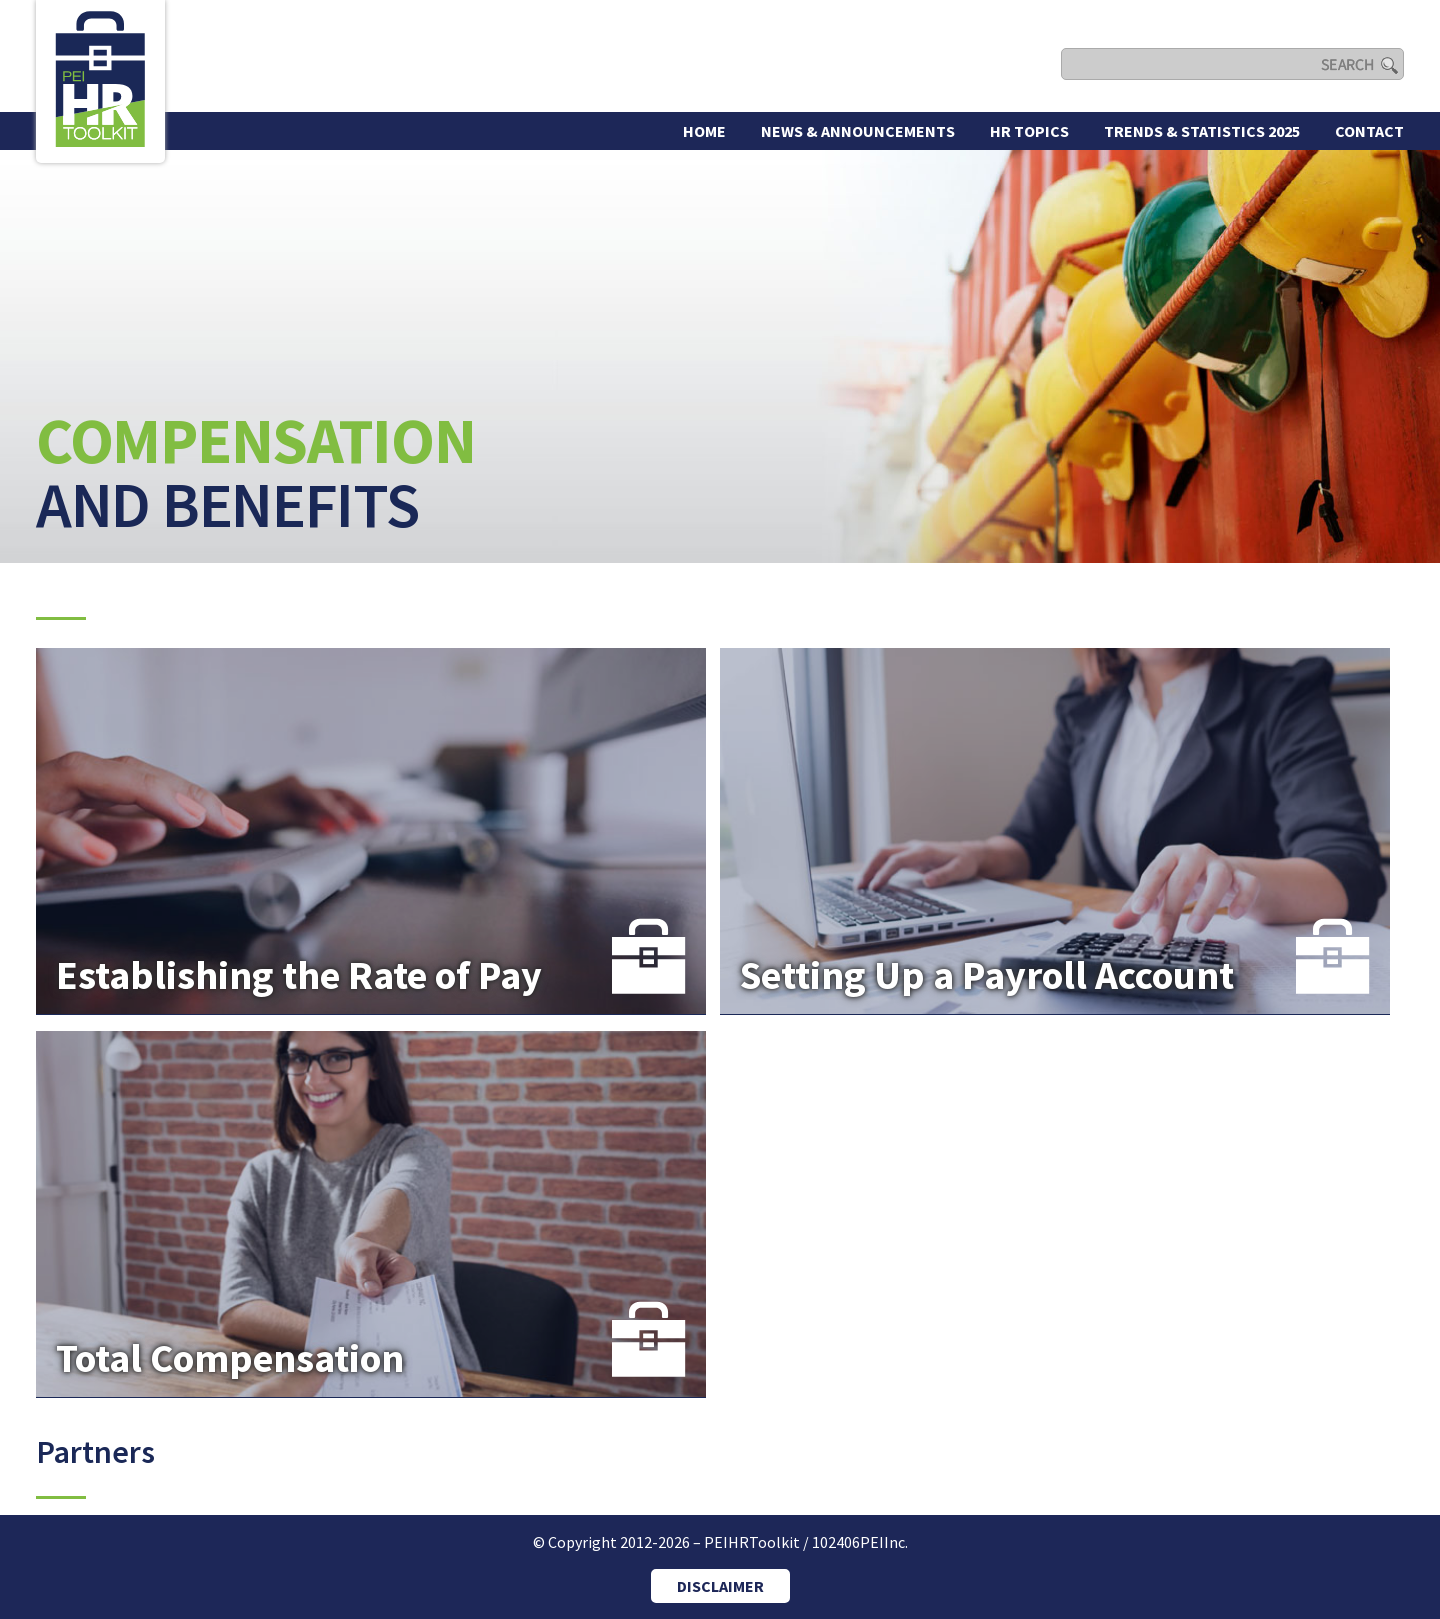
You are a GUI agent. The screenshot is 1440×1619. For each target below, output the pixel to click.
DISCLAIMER (720, 1586)
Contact (1369, 131)
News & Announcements (858, 131)
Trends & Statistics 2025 (1202, 131)
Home (704, 131)
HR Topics (1029, 131)
